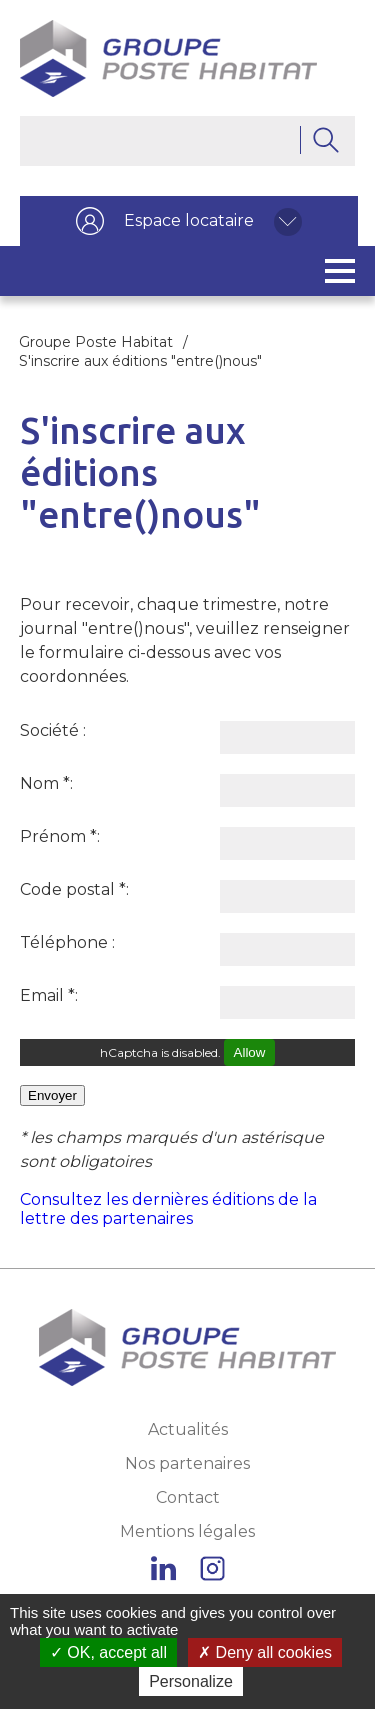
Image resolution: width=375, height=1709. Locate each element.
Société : (53, 730)
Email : (49, 995)
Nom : (46, 783)
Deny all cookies (265, 1652)
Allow (250, 1052)
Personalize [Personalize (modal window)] (191, 1681)
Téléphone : (67, 942)
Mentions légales (187, 1531)
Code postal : (74, 889)
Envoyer (52, 1095)
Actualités (188, 1429)
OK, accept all (108, 1652)
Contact (188, 1497)
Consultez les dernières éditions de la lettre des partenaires (168, 1209)
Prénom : (60, 836)
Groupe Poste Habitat (96, 342)
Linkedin (163, 1568)
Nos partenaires (187, 1463)
